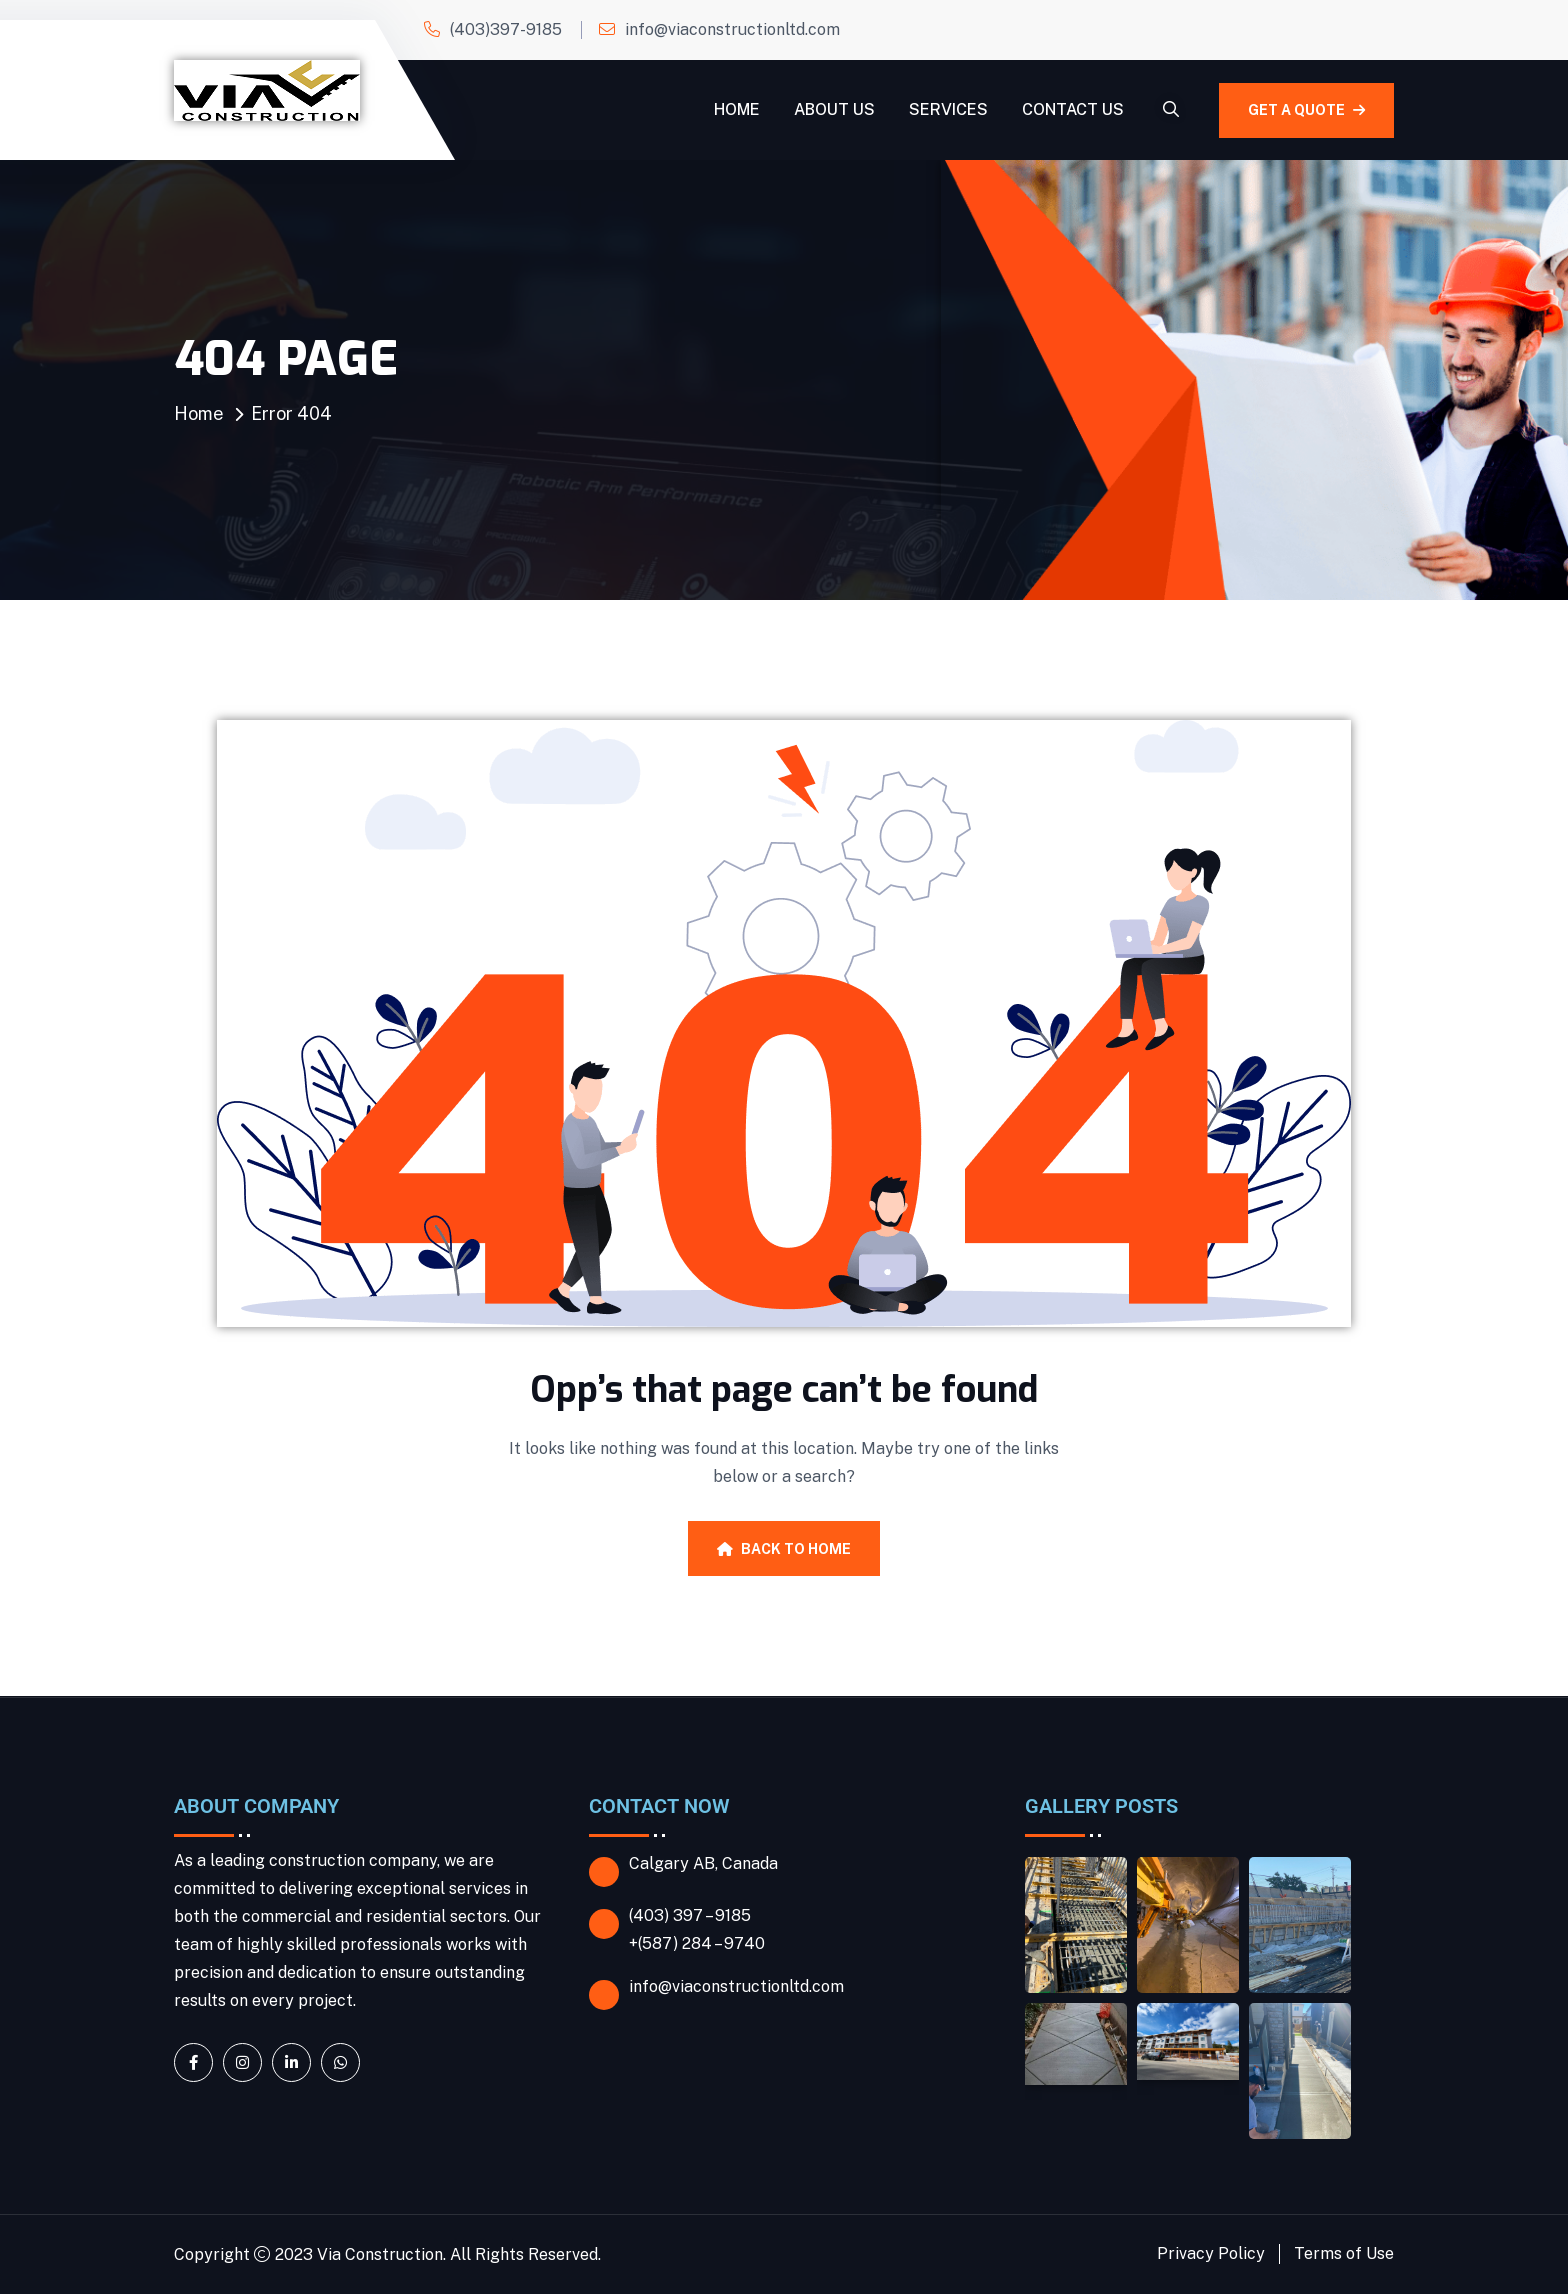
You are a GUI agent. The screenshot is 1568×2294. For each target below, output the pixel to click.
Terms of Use (1344, 2253)
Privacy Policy (1211, 2253)
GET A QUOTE (1306, 110)
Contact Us (1073, 109)
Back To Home (784, 1549)
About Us (834, 109)
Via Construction (380, 2254)
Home (737, 109)
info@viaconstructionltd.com (732, 29)
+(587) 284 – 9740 (697, 1943)
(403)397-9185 (506, 29)
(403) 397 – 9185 (690, 1915)
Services (948, 109)
